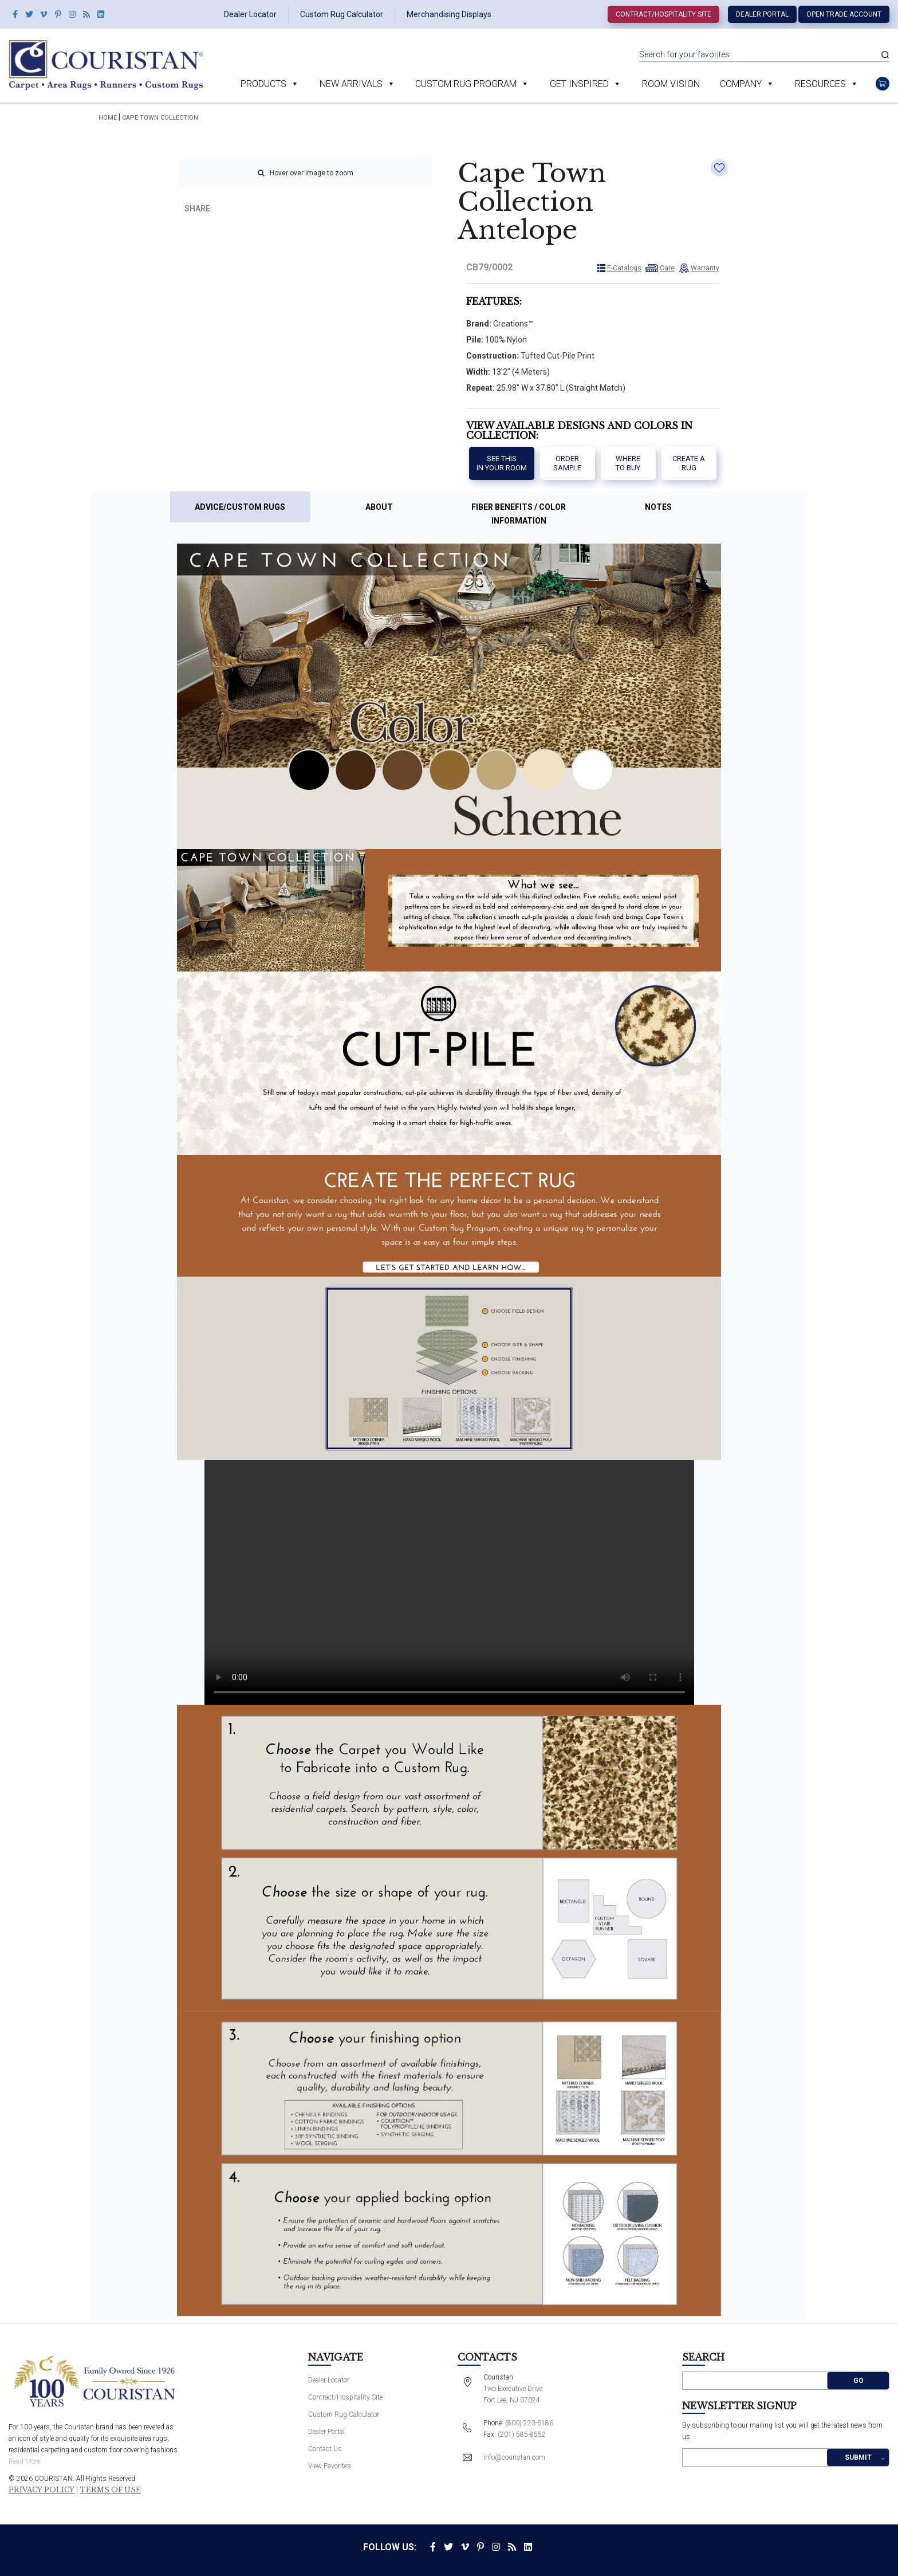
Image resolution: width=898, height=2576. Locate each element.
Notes (658, 507)
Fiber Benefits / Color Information (518, 513)
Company (741, 83)
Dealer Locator (250, 14)
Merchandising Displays (449, 14)
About (379, 507)
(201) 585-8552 (522, 2435)
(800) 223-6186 (529, 2423)
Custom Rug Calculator (341, 14)
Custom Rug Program (466, 83)
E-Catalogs (624, 268)
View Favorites (329, 2466)
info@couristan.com (514, 2457)
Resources (820, 83)
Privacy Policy (41, 2490)
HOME (108, 117)
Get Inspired (579, 83)
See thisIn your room (501, 463)
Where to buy (628, 463)
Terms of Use (110, 2490)
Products (263, 83)
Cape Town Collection (160, 117)
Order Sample (567, 463)
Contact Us (325, 2449)
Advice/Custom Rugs (240, 507)
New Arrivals (351, 83)
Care (667, 268)
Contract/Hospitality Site (663, 14)
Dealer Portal (762, 14)
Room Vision (671, 83)
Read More (24, 2461)
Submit (858, 2457)
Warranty (705, 268)
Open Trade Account (843, 14)
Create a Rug (688, 463)
